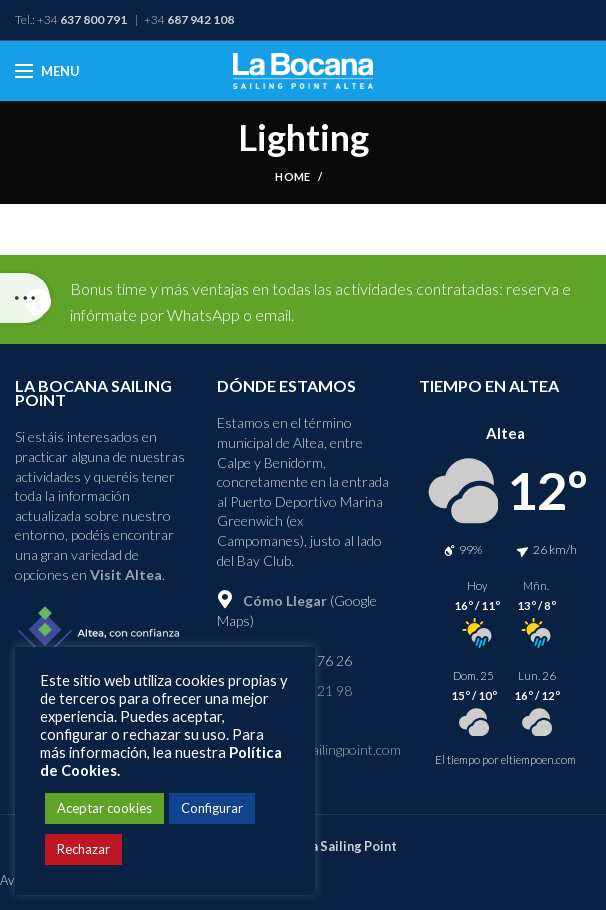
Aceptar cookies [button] (104, 808)
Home (292, 176)
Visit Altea (126, 574)
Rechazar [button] (83, 849)
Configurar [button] (212, 808)
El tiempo (457, 759)
